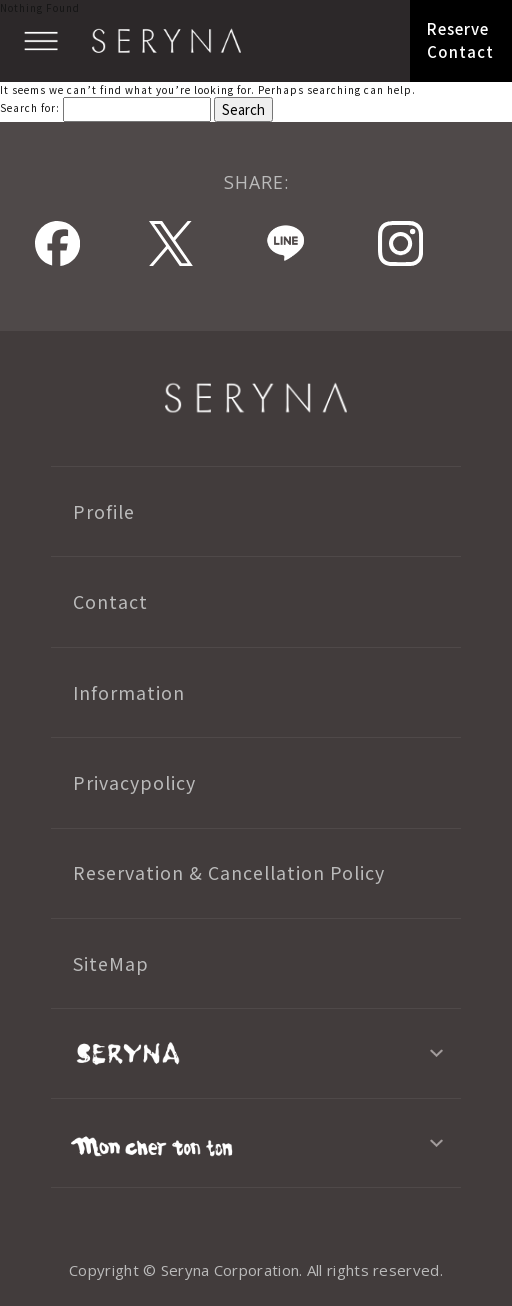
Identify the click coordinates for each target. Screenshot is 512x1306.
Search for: (30, 107)
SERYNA (256, 398)
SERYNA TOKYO (166, 41)
